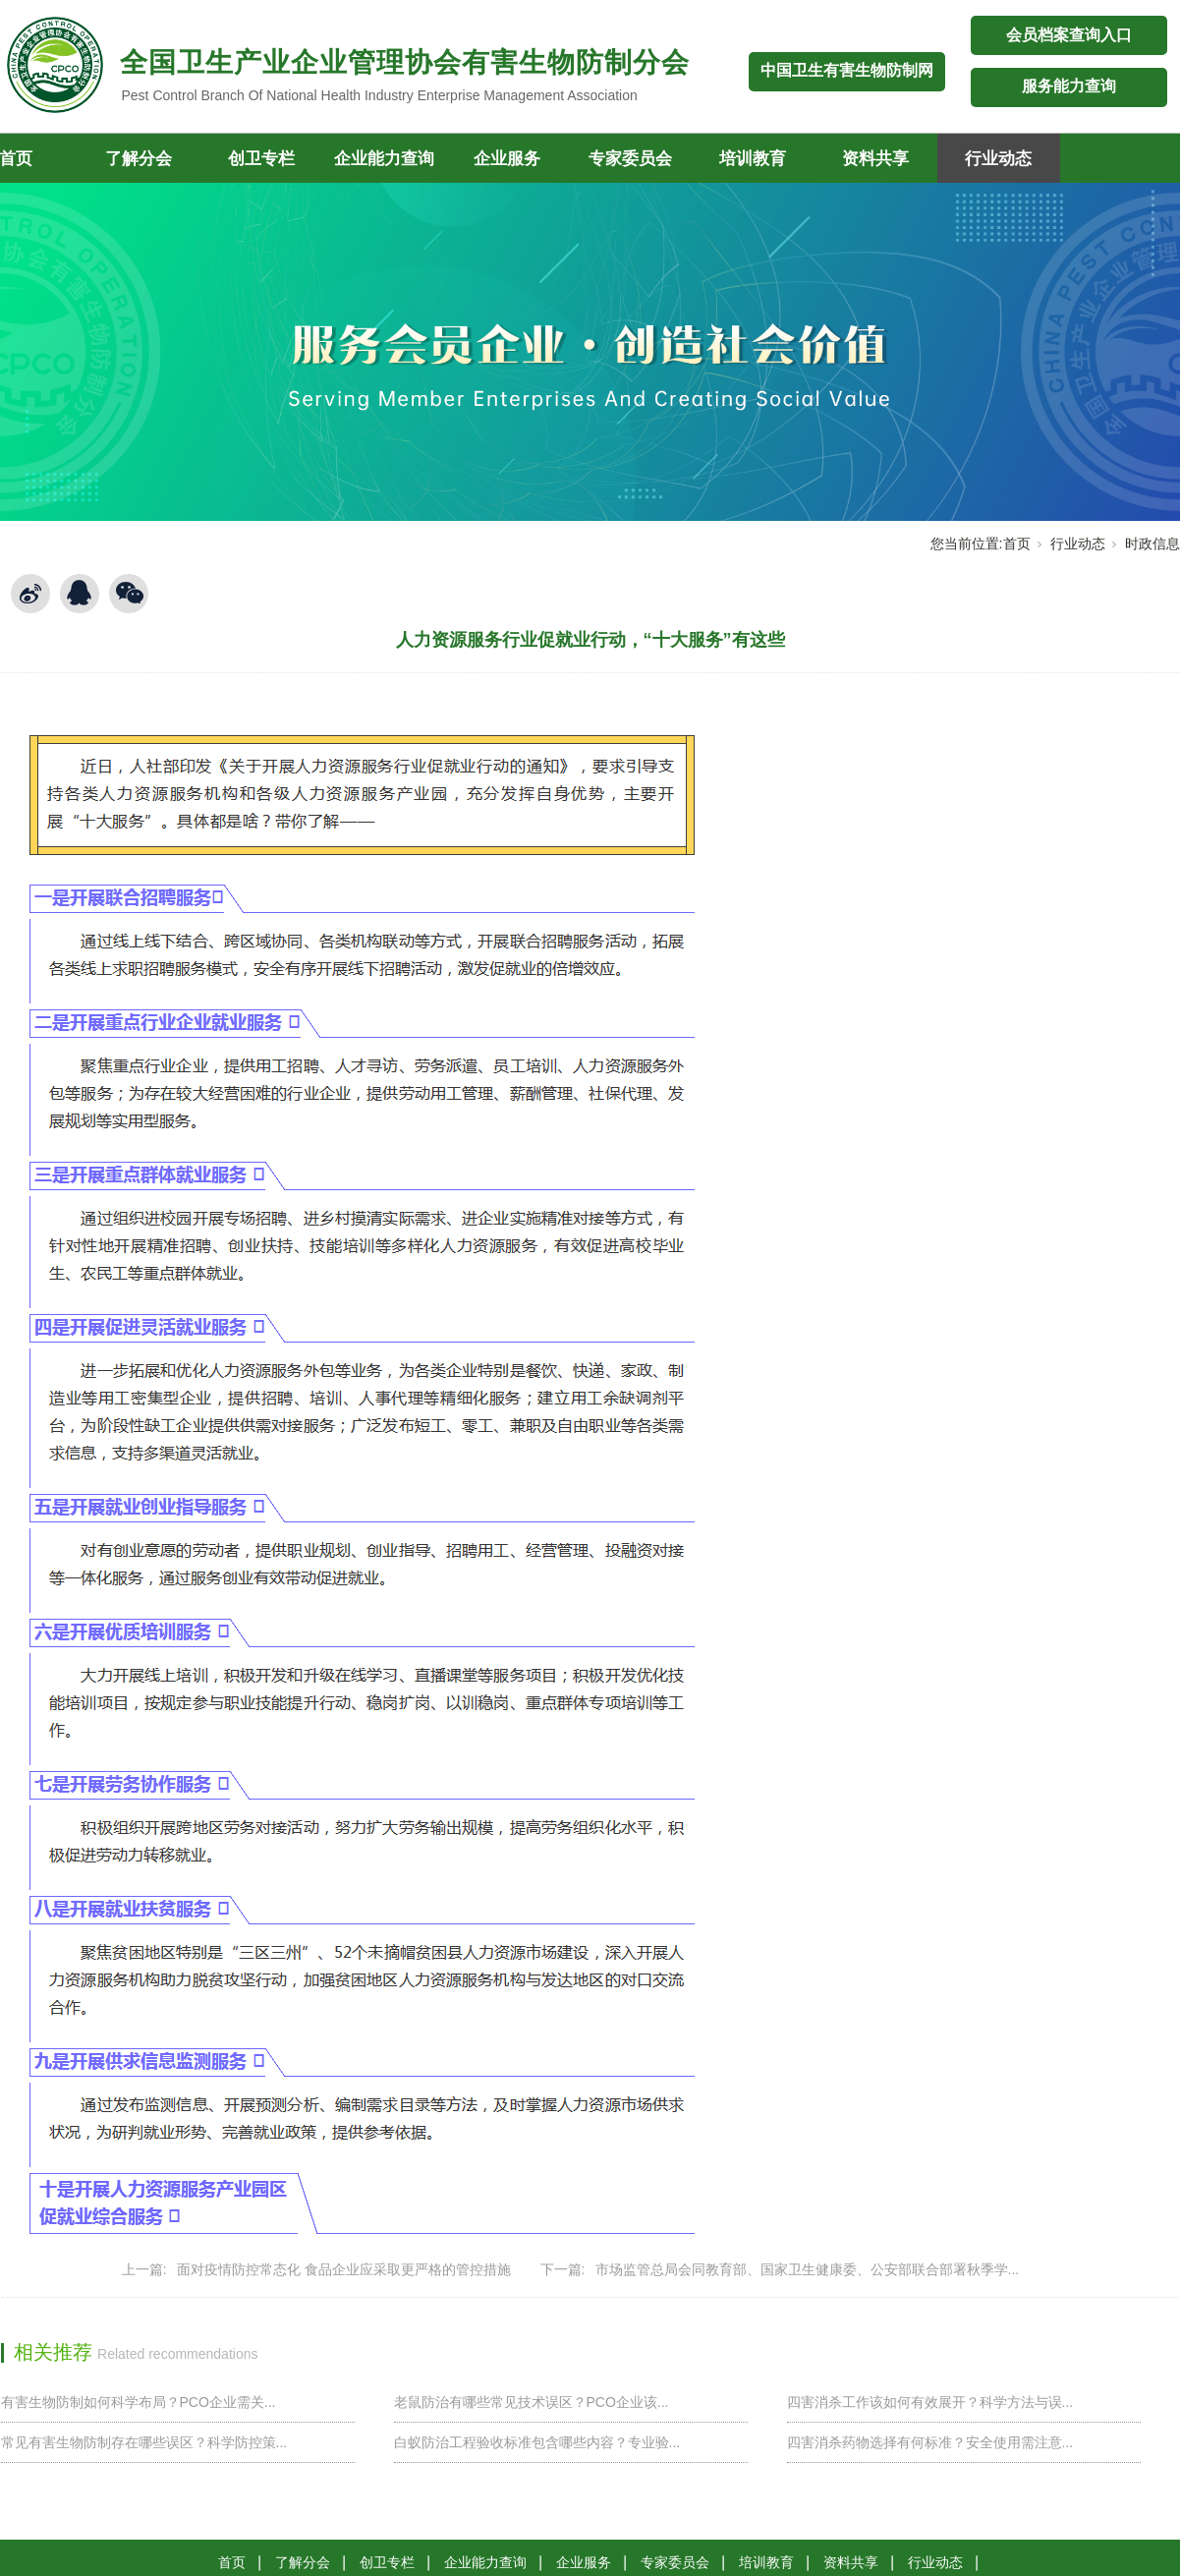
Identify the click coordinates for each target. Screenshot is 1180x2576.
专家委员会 (630, 158)
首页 (1017, 543)
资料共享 (875, 158)
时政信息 (1152, 543)
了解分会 (138, 158)
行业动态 (998, 158)
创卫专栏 (261, 158)
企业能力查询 (384, 158)
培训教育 (752, 158)
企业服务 (507, 158)
